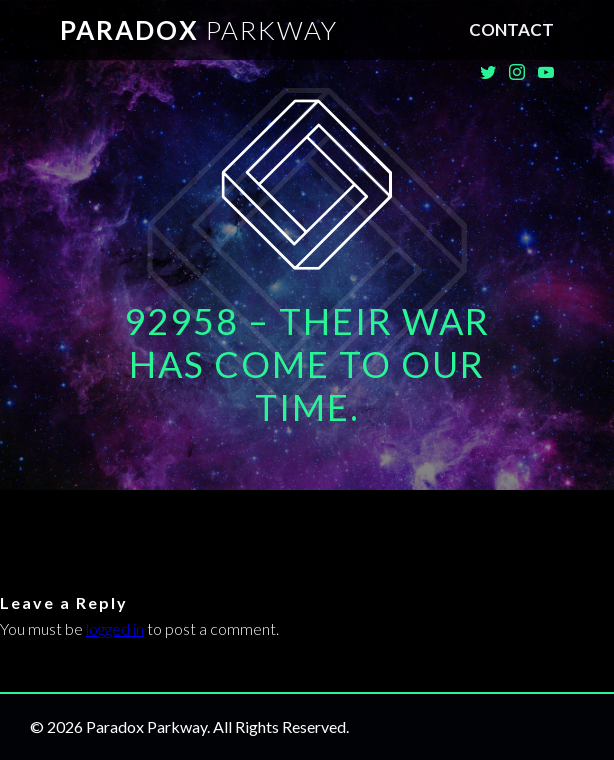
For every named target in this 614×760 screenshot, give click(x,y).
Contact (511, 29)
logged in (115, 628)
